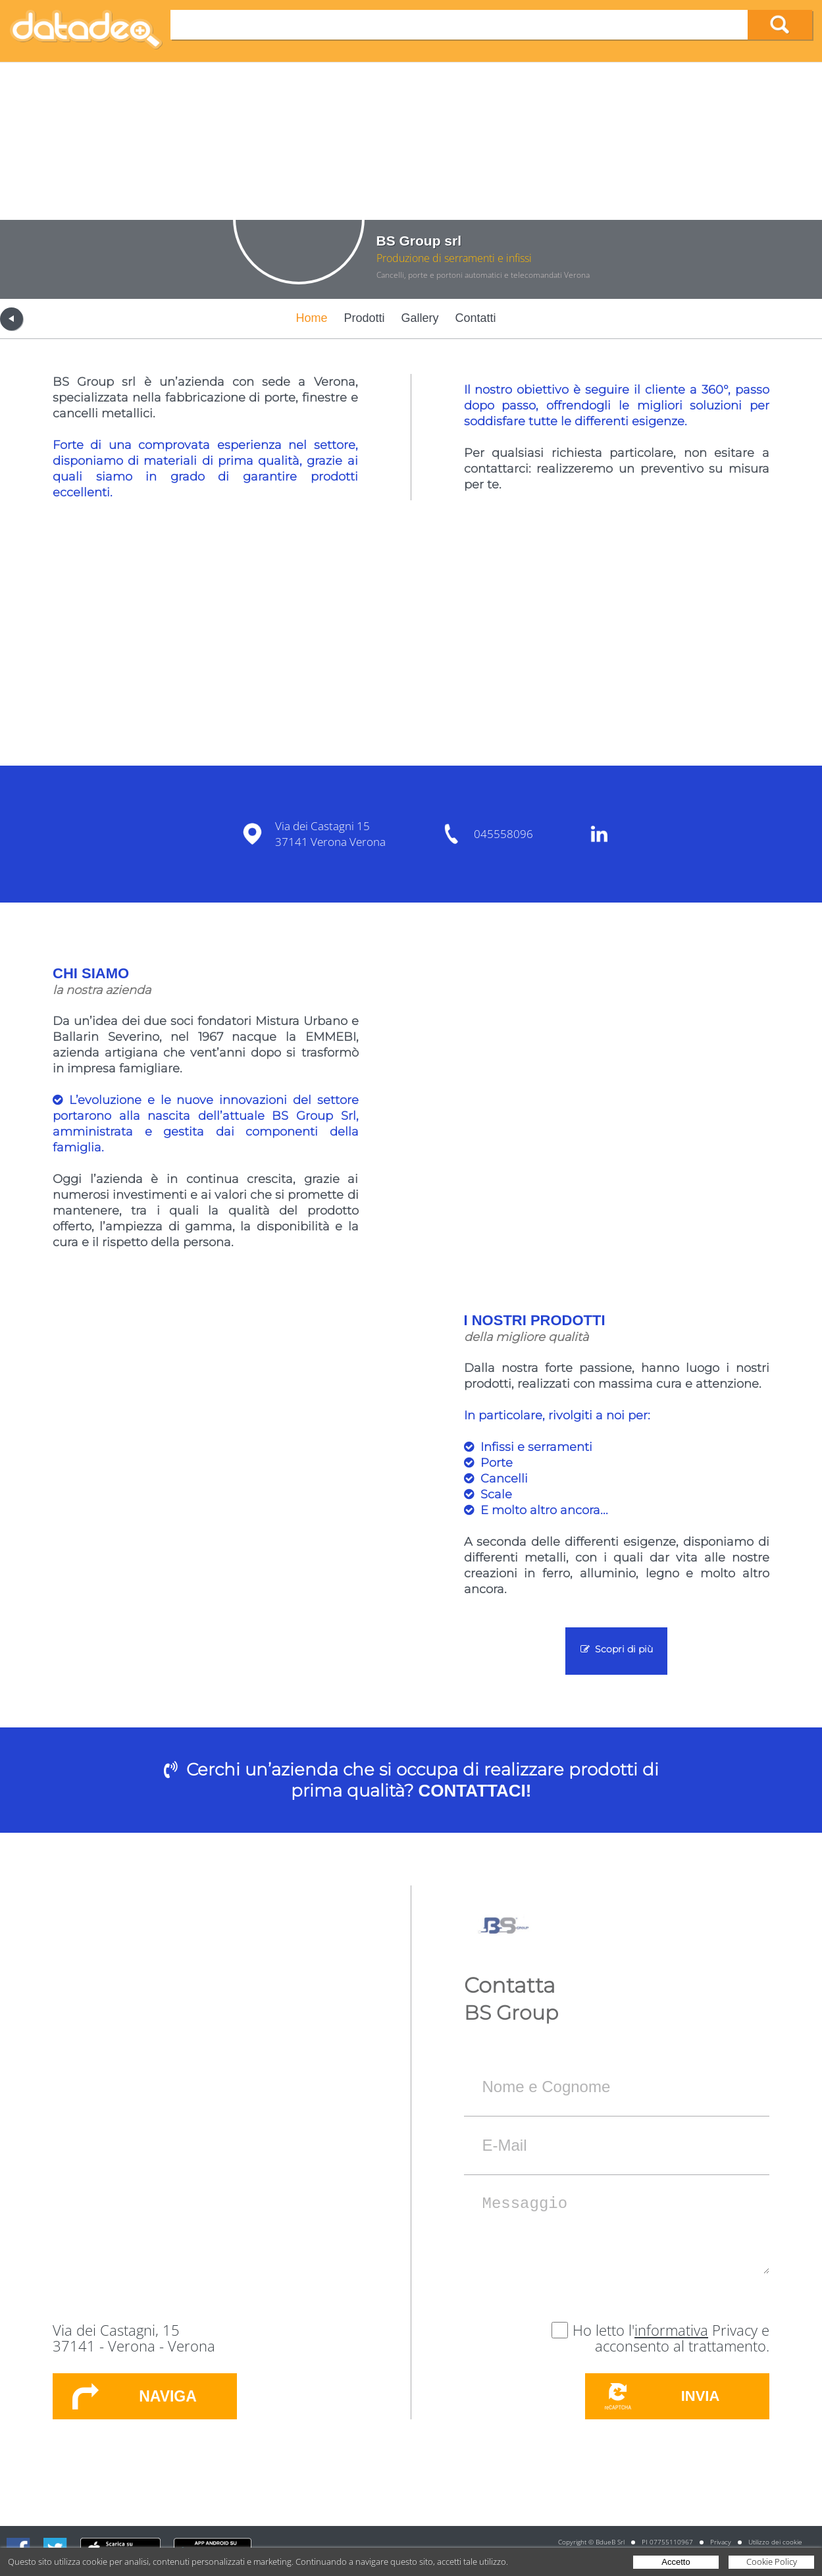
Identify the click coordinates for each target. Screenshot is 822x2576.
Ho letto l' (603, 2330)
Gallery (420, 318)
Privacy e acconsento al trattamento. (682, 2337)
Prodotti (364, 318)
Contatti (475, 318)
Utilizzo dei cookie (775, 2541)
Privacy (720, 2541)
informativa (671, 2330)
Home (311, 318)
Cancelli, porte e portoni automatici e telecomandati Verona (483, 274)
